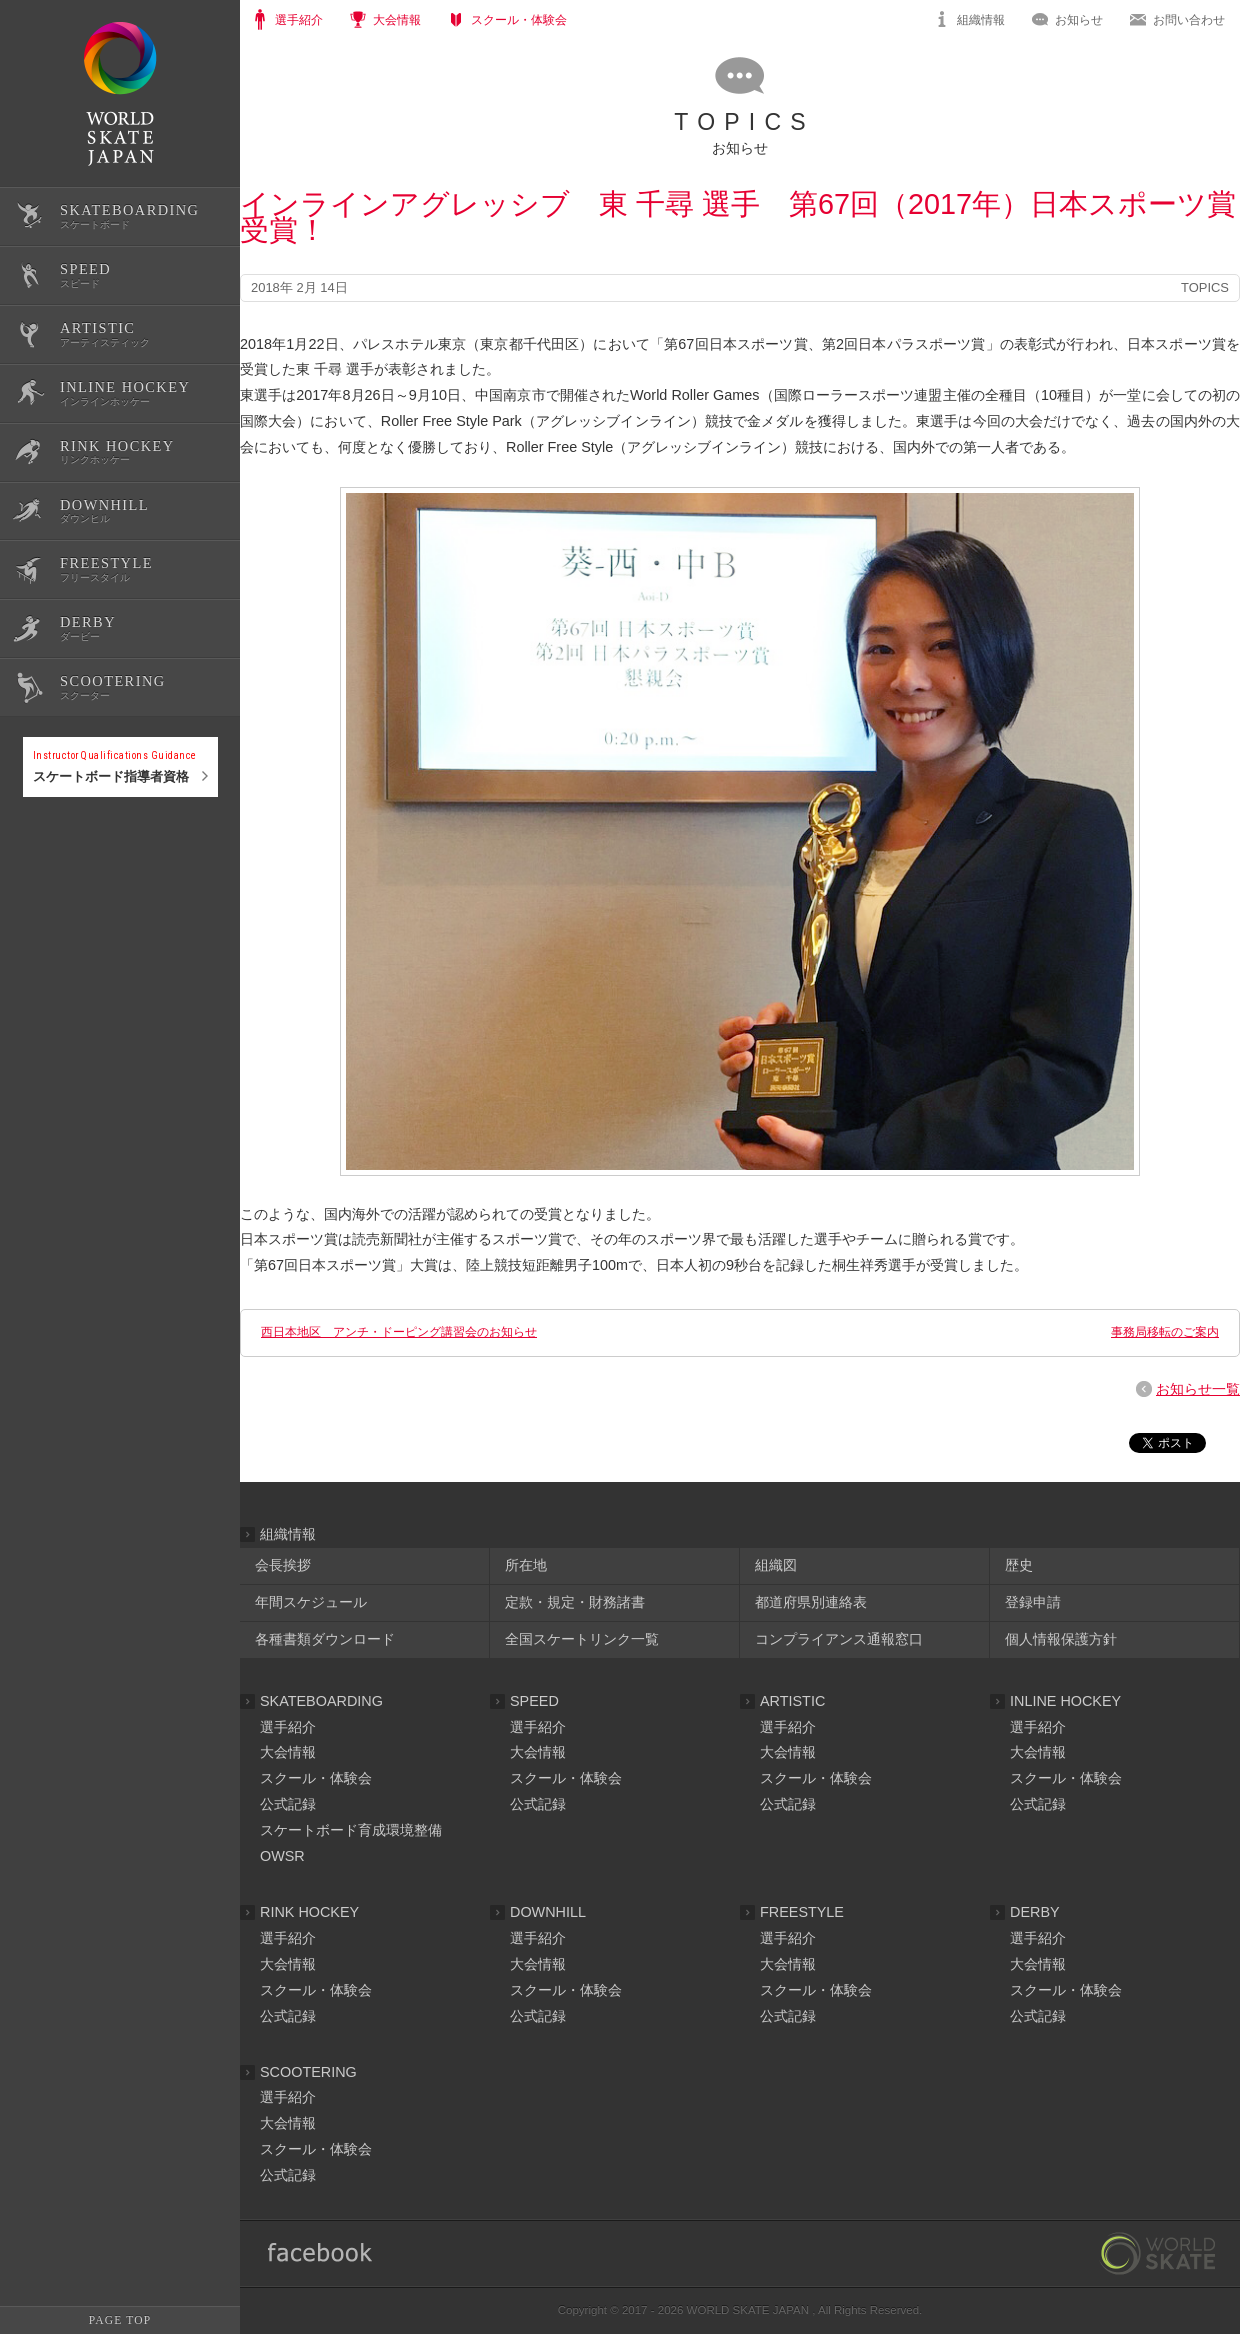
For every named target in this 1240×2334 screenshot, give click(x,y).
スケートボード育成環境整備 (351, 1830)
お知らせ (1079, 20)
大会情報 (288, 1752)
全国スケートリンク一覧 (582, 1639)
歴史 (1019, 1565)
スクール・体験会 (316, 1778)
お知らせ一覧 (1198, 1389)
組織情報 (981, 20)
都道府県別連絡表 (811, 1602)
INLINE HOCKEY (1065, 1701)
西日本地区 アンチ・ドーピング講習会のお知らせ (399, 1332)
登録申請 (1033, 1602)
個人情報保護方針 (1061, 1639)
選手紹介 (288, 1727)
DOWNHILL (548, 1912)
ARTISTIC (792, 1701)
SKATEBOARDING (321, 1701)
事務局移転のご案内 (1165, 1332)
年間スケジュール (311, 1602)
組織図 (776, 1565)
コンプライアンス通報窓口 (839, 1639)
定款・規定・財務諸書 (575, 1602)
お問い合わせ (1189, 20)
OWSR (282, 1856)
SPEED (534, 1701)
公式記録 (48, 863)
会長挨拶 (283, 1565)
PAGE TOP (120, 2320)
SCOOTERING (308, 2072)
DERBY (1035, 1912)
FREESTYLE (802, 1912)
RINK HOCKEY (309, 1912)
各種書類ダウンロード (325, 1639)
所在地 (526, 1565)
